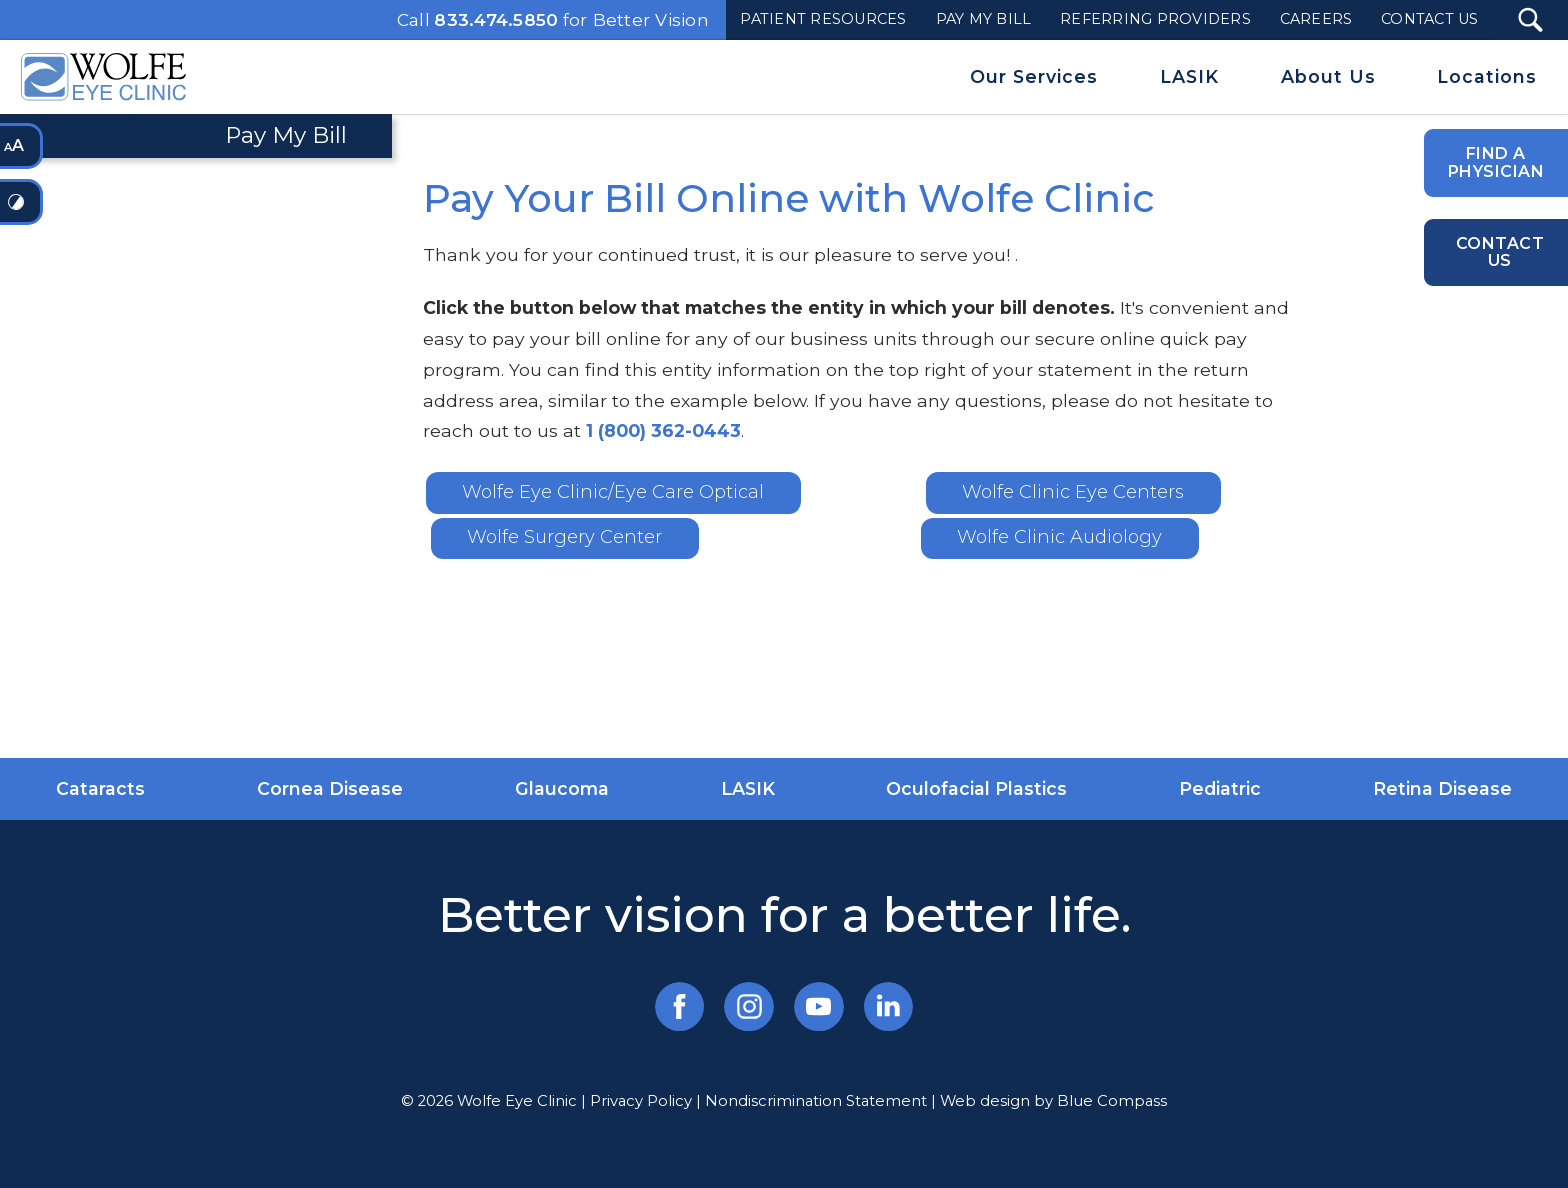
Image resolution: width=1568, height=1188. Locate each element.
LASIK (748, 788)
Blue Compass (1112, 1101)
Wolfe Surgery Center (564, 537)
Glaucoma (562, 788)
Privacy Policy (641, 1101)
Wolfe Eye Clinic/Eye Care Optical (613, 492)
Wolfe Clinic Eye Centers (1073, 492)
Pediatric (1220, 788)
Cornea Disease (330, 788)
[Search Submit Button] (1530, 20)
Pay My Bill (286, 135)
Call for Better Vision (553, 20)
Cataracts (100, 788)
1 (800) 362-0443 (663, 430)
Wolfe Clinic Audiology (1059, 537)
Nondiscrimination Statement (816, 1101)
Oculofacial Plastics (976, 788)
